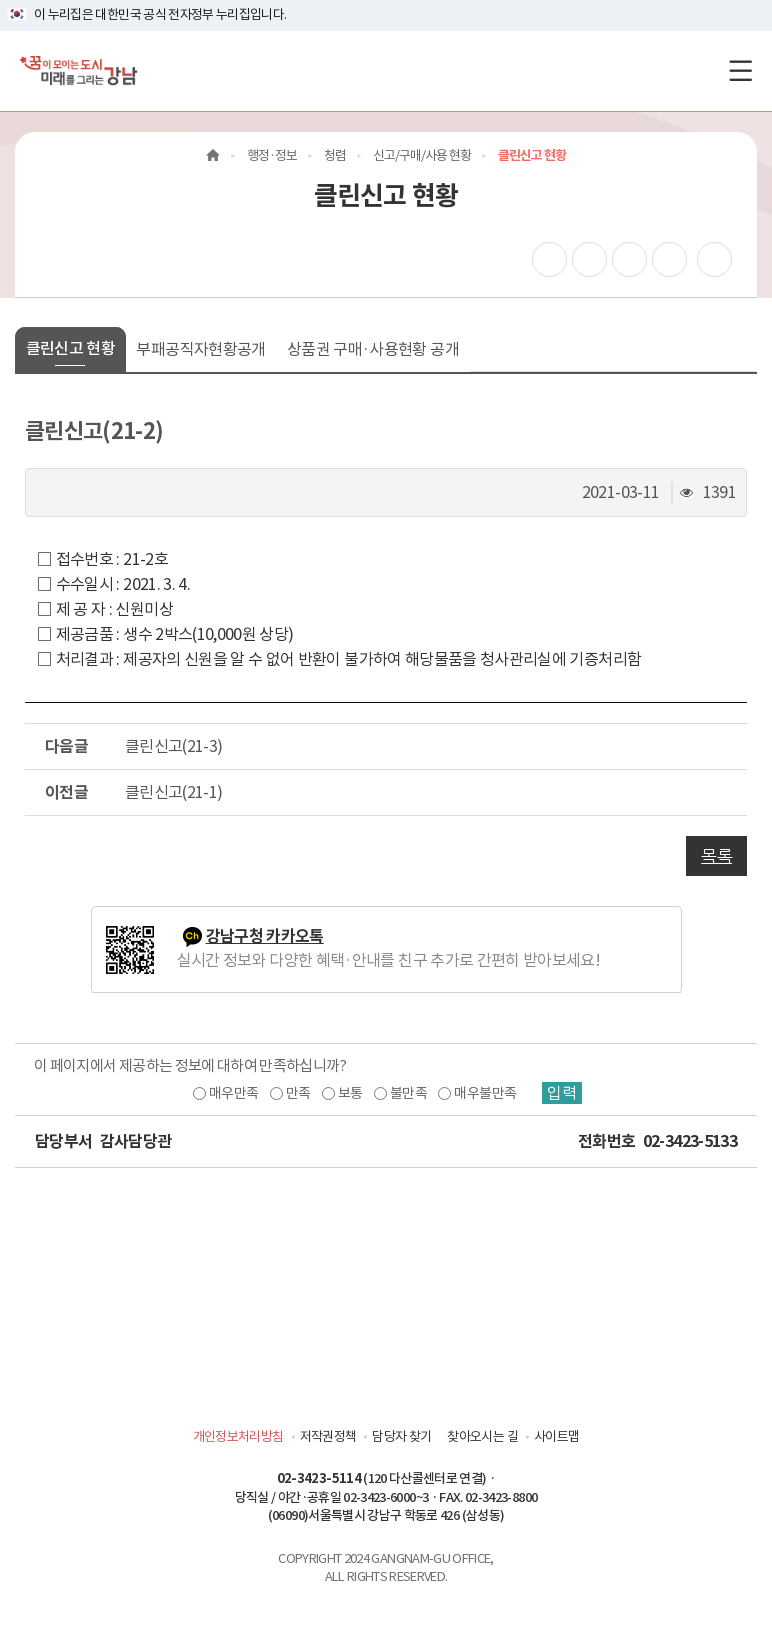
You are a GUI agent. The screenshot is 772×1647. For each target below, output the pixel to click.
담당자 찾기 (401, 1436)
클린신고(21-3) (174, 746)
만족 (298, 1093)
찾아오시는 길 (482, 1436)
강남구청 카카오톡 (265, 936)
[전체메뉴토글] (740, 70)
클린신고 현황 (70, 348)
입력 (562, 1093)
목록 (716, 856)
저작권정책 (328, 1436)
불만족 (408, 1093)
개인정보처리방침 (238, 1436)
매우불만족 (485, 1093)
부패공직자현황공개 (200, 349)
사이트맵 (556, 1436)
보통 (350, 1093)
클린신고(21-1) (174, 792)
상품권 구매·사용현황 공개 (373, 349)
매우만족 (233, 1093)
